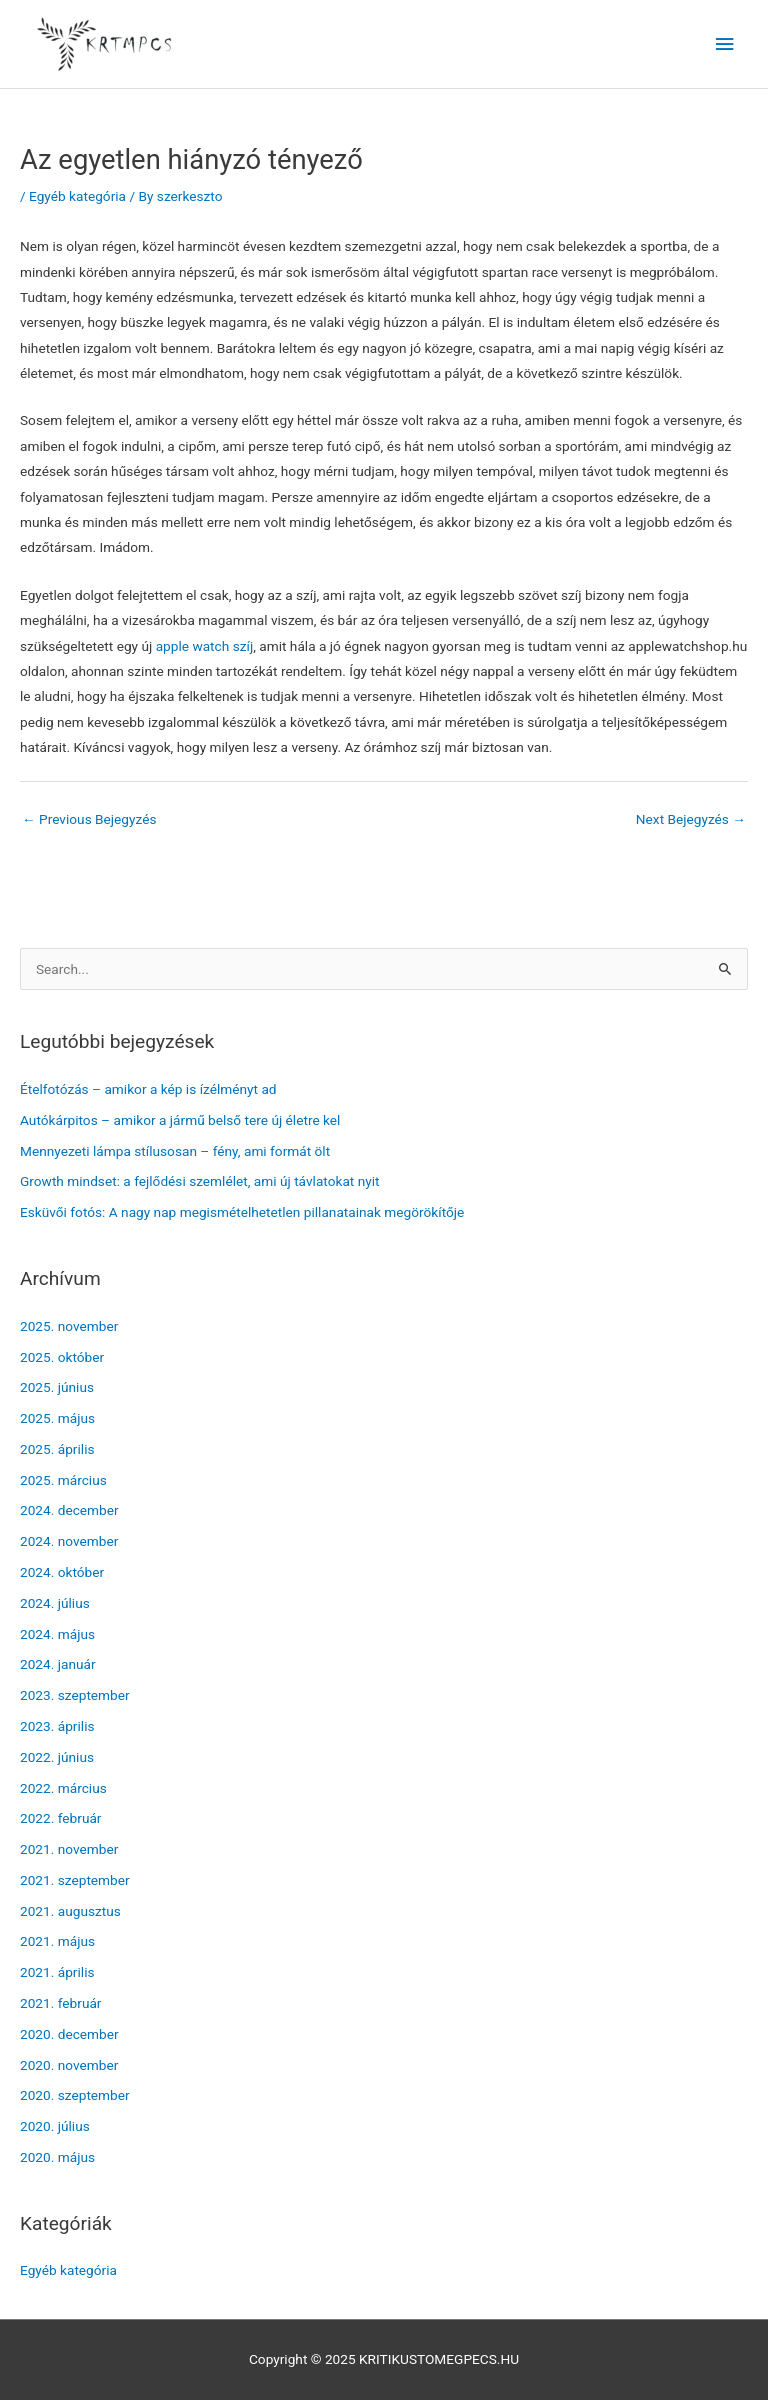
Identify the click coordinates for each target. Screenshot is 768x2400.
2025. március (63, 1480)
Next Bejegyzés (691, 819)
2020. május (57, 2157)
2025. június (57, 1387)
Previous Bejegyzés (89, 819)
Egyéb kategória (77, 196)
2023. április (57, 1726)
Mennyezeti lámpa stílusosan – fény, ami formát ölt (175, 1151)
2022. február (61, 1818)
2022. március (63, 1788)
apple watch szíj (205, 646)
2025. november (69, 1326)
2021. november (69, 1849)
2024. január (58, 1664)
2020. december (69, 2034)
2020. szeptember (75, 2095)
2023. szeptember (75, 1695)
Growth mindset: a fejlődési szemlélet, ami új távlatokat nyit (200, 1181)
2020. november (69, 2065)
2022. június (57, 1757)
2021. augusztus (70, 1911)
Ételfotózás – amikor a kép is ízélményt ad (148, 1089)
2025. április (57, 1449)
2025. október (62, 1357)
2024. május (57, 1634)
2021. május (57, 1941)
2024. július (55, 1603)
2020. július (55, 2126)
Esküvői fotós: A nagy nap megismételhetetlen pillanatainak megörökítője (242, 1212)
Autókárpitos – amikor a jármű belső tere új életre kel (180, 1120)
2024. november (69, 1541)
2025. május (57, 1418)
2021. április (57, 1972)
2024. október (62, 1572)
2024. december (69, 1510)
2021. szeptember (75, 1880)
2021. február (61, 2003)
